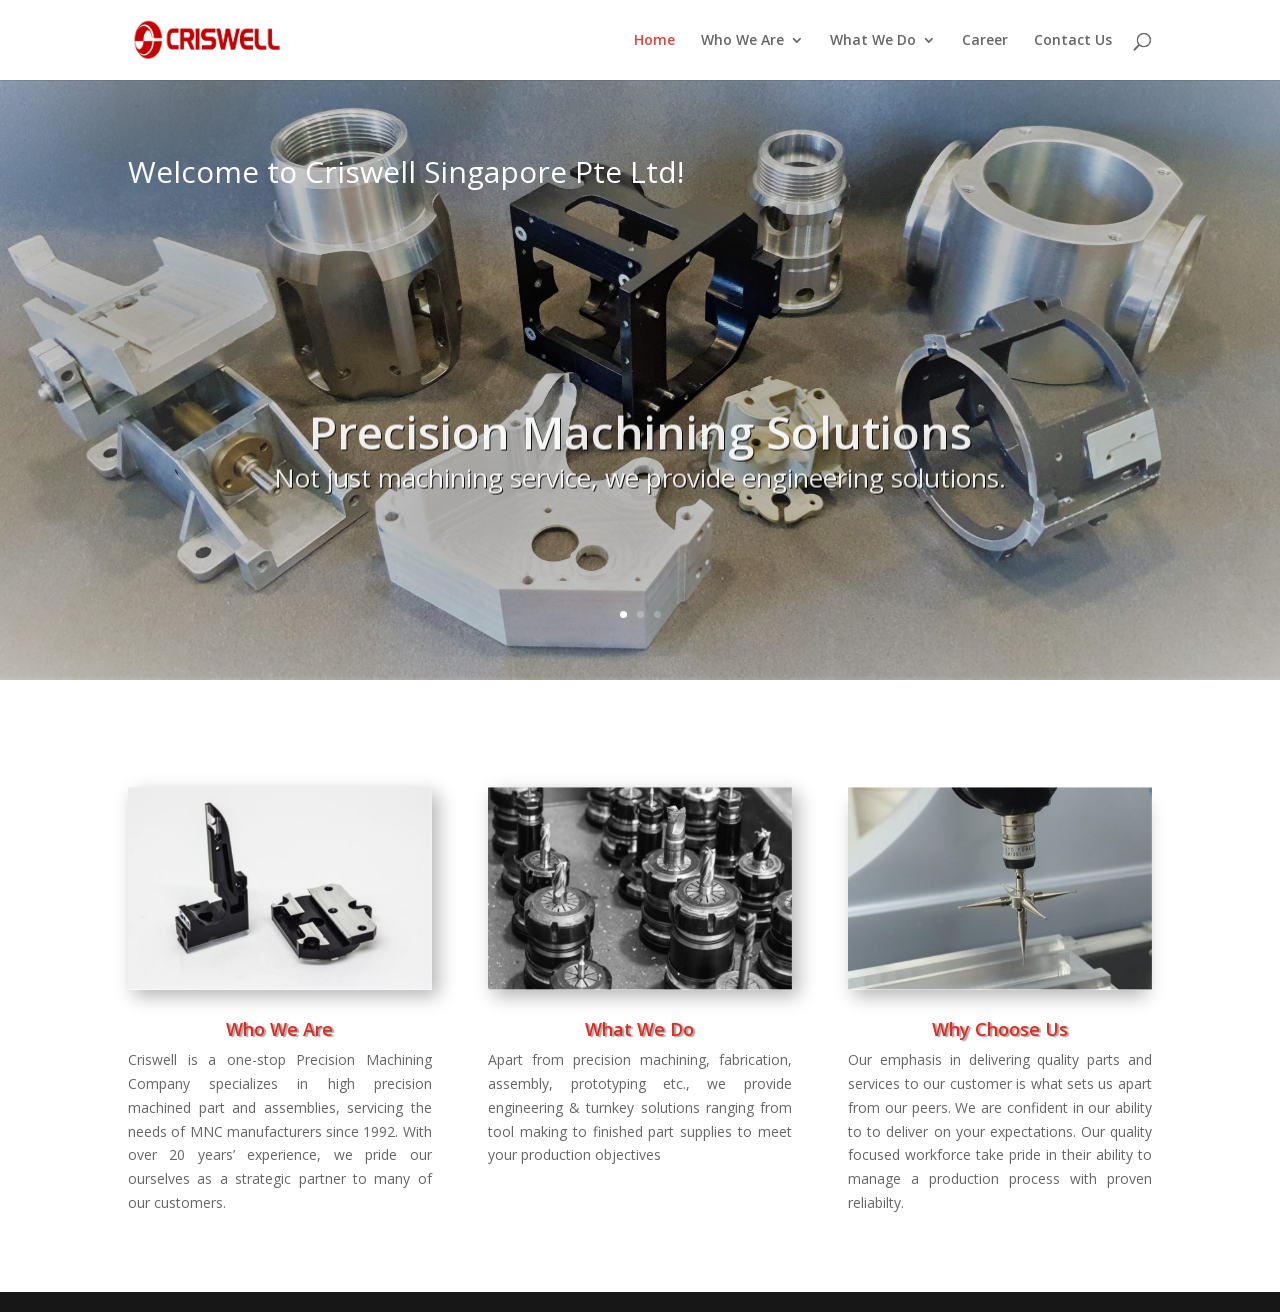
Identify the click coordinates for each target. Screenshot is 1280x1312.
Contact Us (1073, 41)
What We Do (873, 41)
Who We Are (742, 41)
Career (985, 41)
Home (654, 41)
